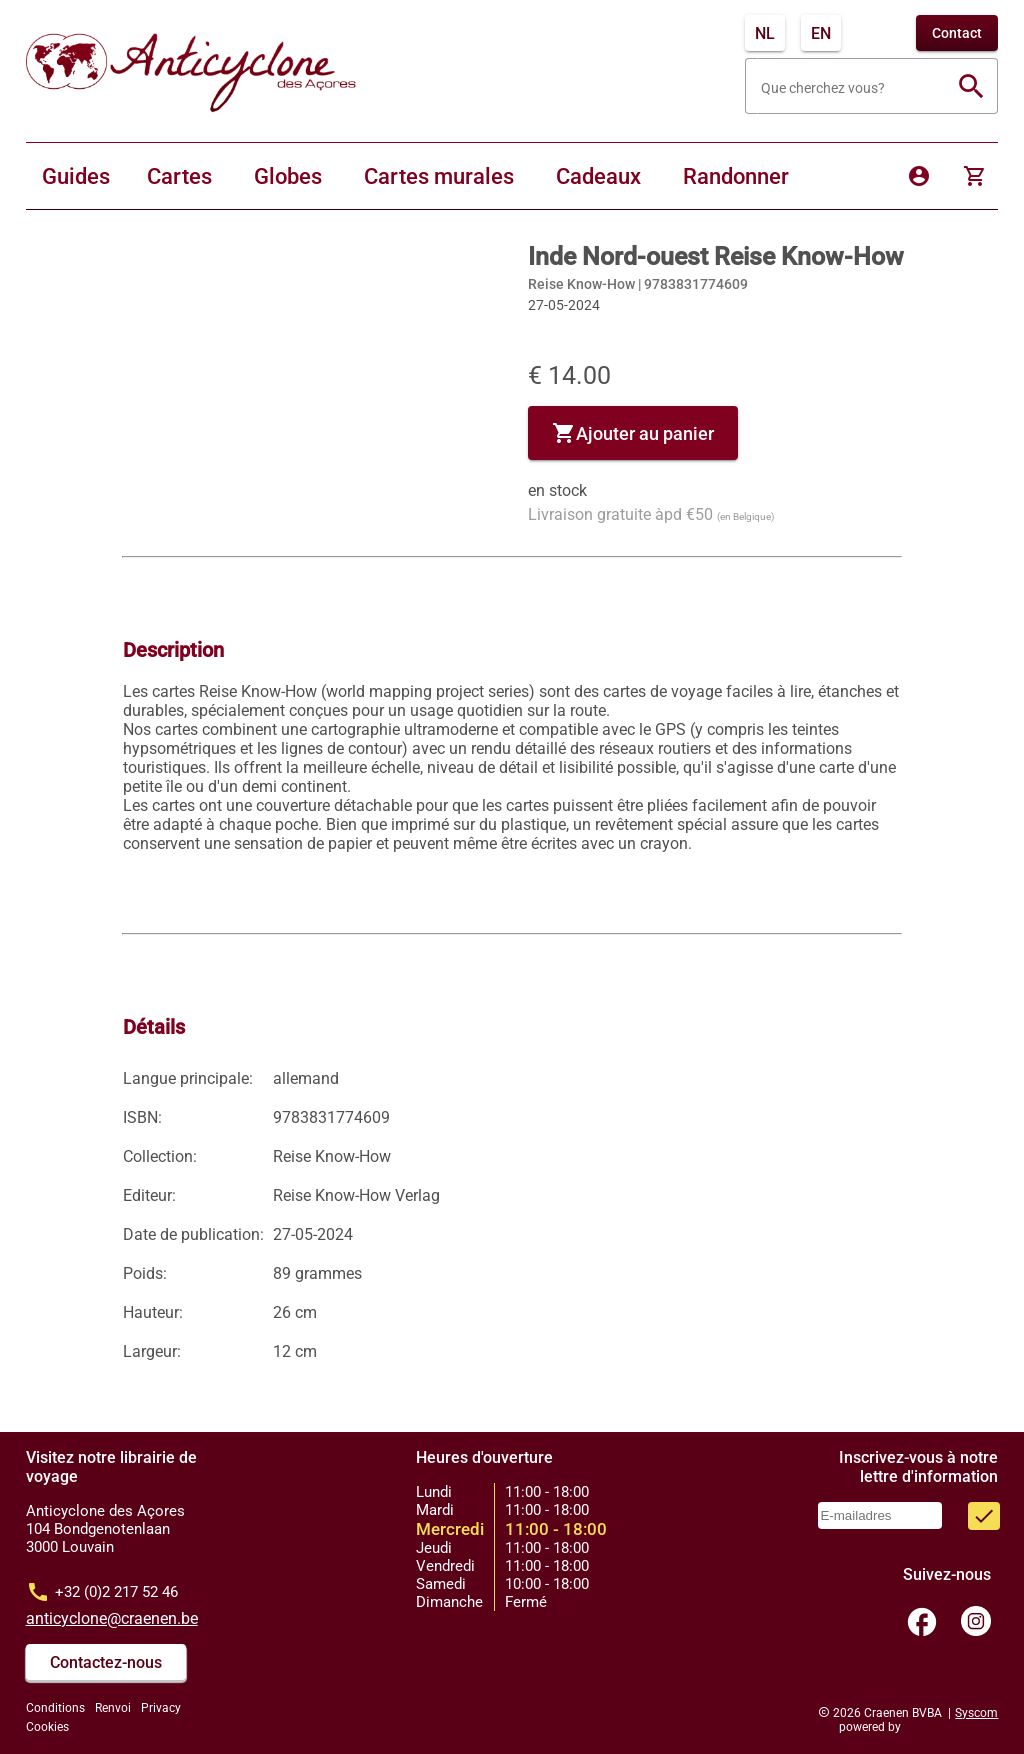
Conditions (55, 1708)
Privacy (161, 1708)
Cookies (47, 1727)
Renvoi (113, 1708)
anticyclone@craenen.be (112, 1618)
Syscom (976, 1713)
